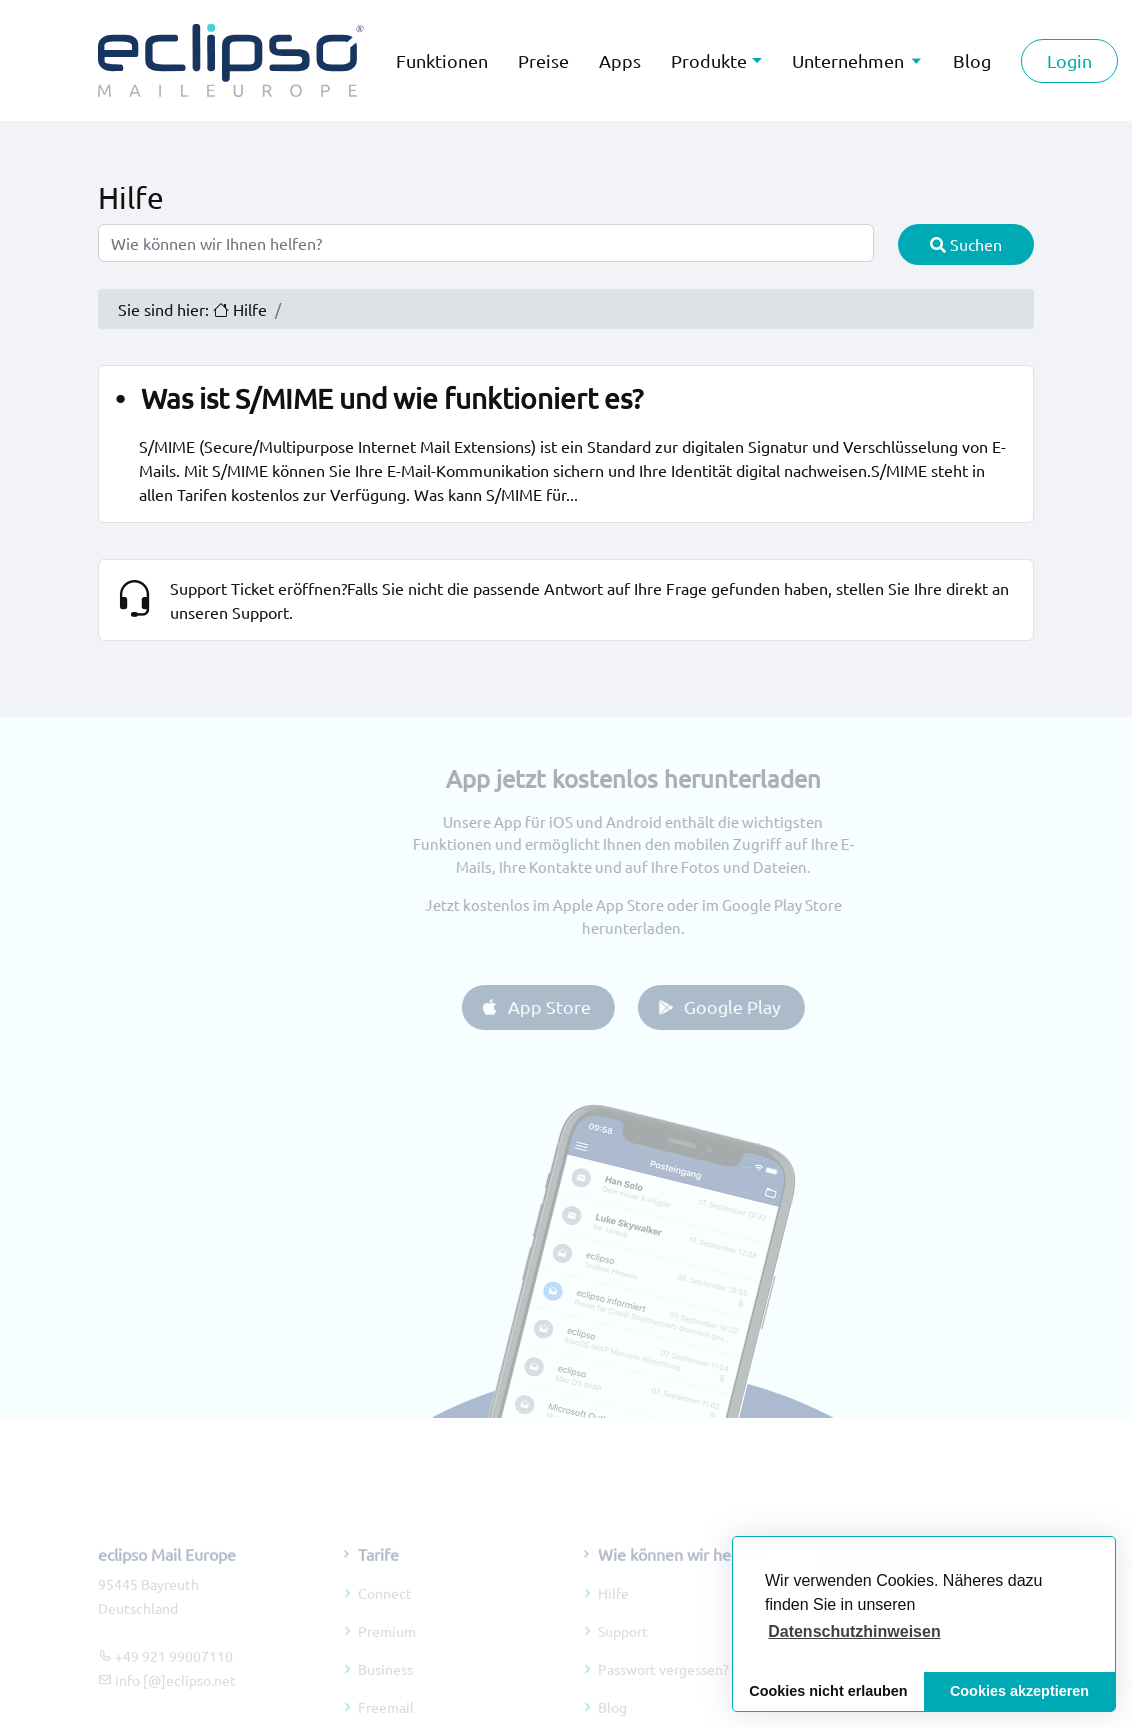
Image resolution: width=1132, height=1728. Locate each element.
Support (623, 1650)
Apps (620, 60)
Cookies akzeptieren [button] (1019, 1691)
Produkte (709, 60)
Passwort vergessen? (663, 1688)
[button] (854, 1632)
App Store (553, 1006)
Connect (385, 1612)
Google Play (736, 1006)
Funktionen (442, 60)
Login (1069, 60)
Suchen (966, 244)
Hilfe (613, 1612)
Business (385, 1688)
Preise (543, 60)
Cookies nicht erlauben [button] (828, 1691)
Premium (387, 1650)
